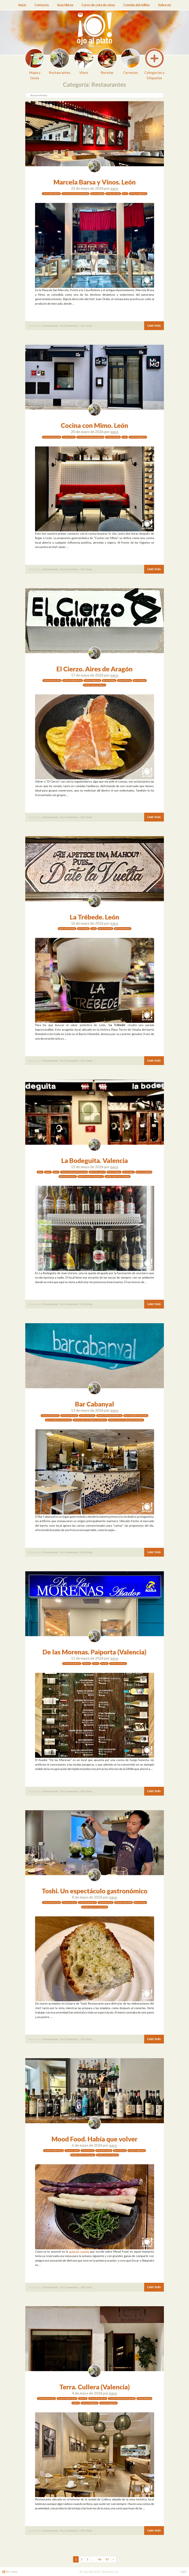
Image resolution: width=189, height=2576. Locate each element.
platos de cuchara (97, 1172)
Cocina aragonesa (92, 680)
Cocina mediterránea (72, 680)
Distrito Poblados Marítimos (109, 1415)
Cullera (76, 2403)
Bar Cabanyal (94, 1404)
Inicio (22, 5)
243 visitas (86, 1552)
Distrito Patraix (124, 680)
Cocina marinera (87, 1415)
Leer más (154, 325)
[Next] (113, 2559)
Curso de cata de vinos (98, 5)
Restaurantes (51, 325)
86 (99, 2559)
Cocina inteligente (90, 2403)
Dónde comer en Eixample (82, 2155)
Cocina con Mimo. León (94, 425)
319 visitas (86, 2039)
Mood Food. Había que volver (94, 2139)
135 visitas (86, 569)
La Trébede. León (94, 917)
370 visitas (86, 2530)
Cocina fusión (69, 437)
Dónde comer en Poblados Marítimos (90, 1420)
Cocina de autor (113, 193)
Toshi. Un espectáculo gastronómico (94, 1891)
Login (183, 2571)
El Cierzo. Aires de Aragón (94, 669)
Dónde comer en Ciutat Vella (94, 1907)
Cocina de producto (51, 193)
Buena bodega (97, 193)
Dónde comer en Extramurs (91, 1176)
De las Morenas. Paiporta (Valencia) (94, 1652)
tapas (40, 1172)
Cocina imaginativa (138, 193)
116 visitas (86, 325)
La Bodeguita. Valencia (94, 1160)
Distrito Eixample (103, 2150)
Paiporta (86, 1663)
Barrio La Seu (140, 1902)
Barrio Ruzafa (120, 2150)
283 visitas (86, 1791)
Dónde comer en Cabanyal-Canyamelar (126, 1420)
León (125, 193)
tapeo (55, 1172)
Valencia (82, 2398)
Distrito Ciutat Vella (123, 1902)
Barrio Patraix (140, 680)
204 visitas (86, 817)
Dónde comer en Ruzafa (107, 2155)
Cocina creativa (69, 1902)
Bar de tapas (83, 928)
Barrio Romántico (122, 928)
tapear (48, 1172)
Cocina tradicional (69, 1415)
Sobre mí (164, 5)
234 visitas (86, 1304)
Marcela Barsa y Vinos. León (94, 182)
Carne (95, 1663)
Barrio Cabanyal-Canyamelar (58, 1420)
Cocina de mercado (52, 680)
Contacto (42, 5)
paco (114, 188)
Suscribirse (65, 5)
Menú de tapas (114, 1172)
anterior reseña (79, 2251)
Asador (104, 1663)
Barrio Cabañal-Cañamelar (135, 1415)
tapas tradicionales (67, 928)
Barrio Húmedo (105, 928)
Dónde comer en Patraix (94, 685)
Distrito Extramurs (68, 1176)
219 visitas (86, 1060)
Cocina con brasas (118, 1663)
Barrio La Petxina (143, 1172)
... (93, 2559)
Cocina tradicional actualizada (75, 193)
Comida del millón (136, 5)
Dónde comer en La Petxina (117, 1176)
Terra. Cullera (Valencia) (94, 2387)
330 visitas (86, 2287)
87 (107, 2559)
